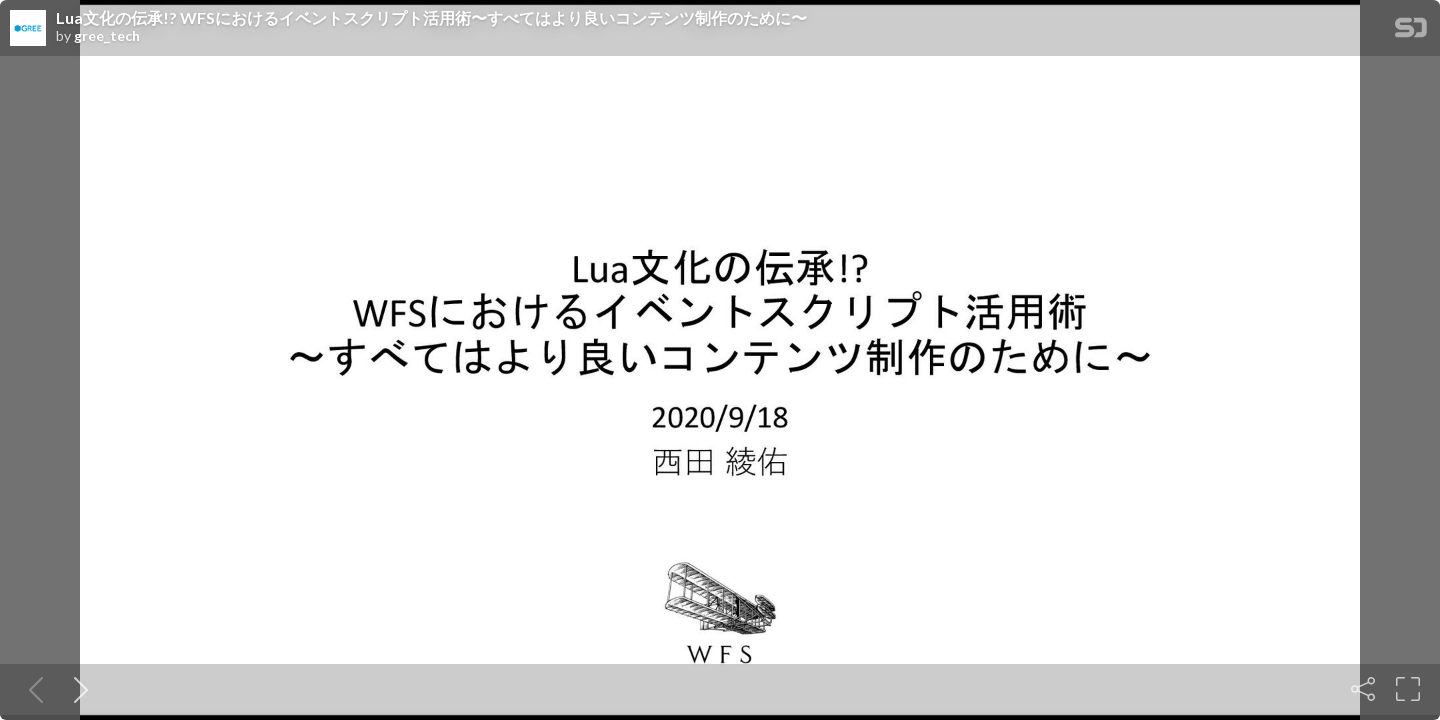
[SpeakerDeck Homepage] (1411, 31)
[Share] (1363, 689)
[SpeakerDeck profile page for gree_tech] (28, 29)
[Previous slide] (32, 689)
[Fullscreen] (1408, 689)
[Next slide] (77, 689)
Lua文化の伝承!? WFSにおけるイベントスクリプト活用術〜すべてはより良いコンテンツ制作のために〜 (431, 18)
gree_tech (107, 36)
